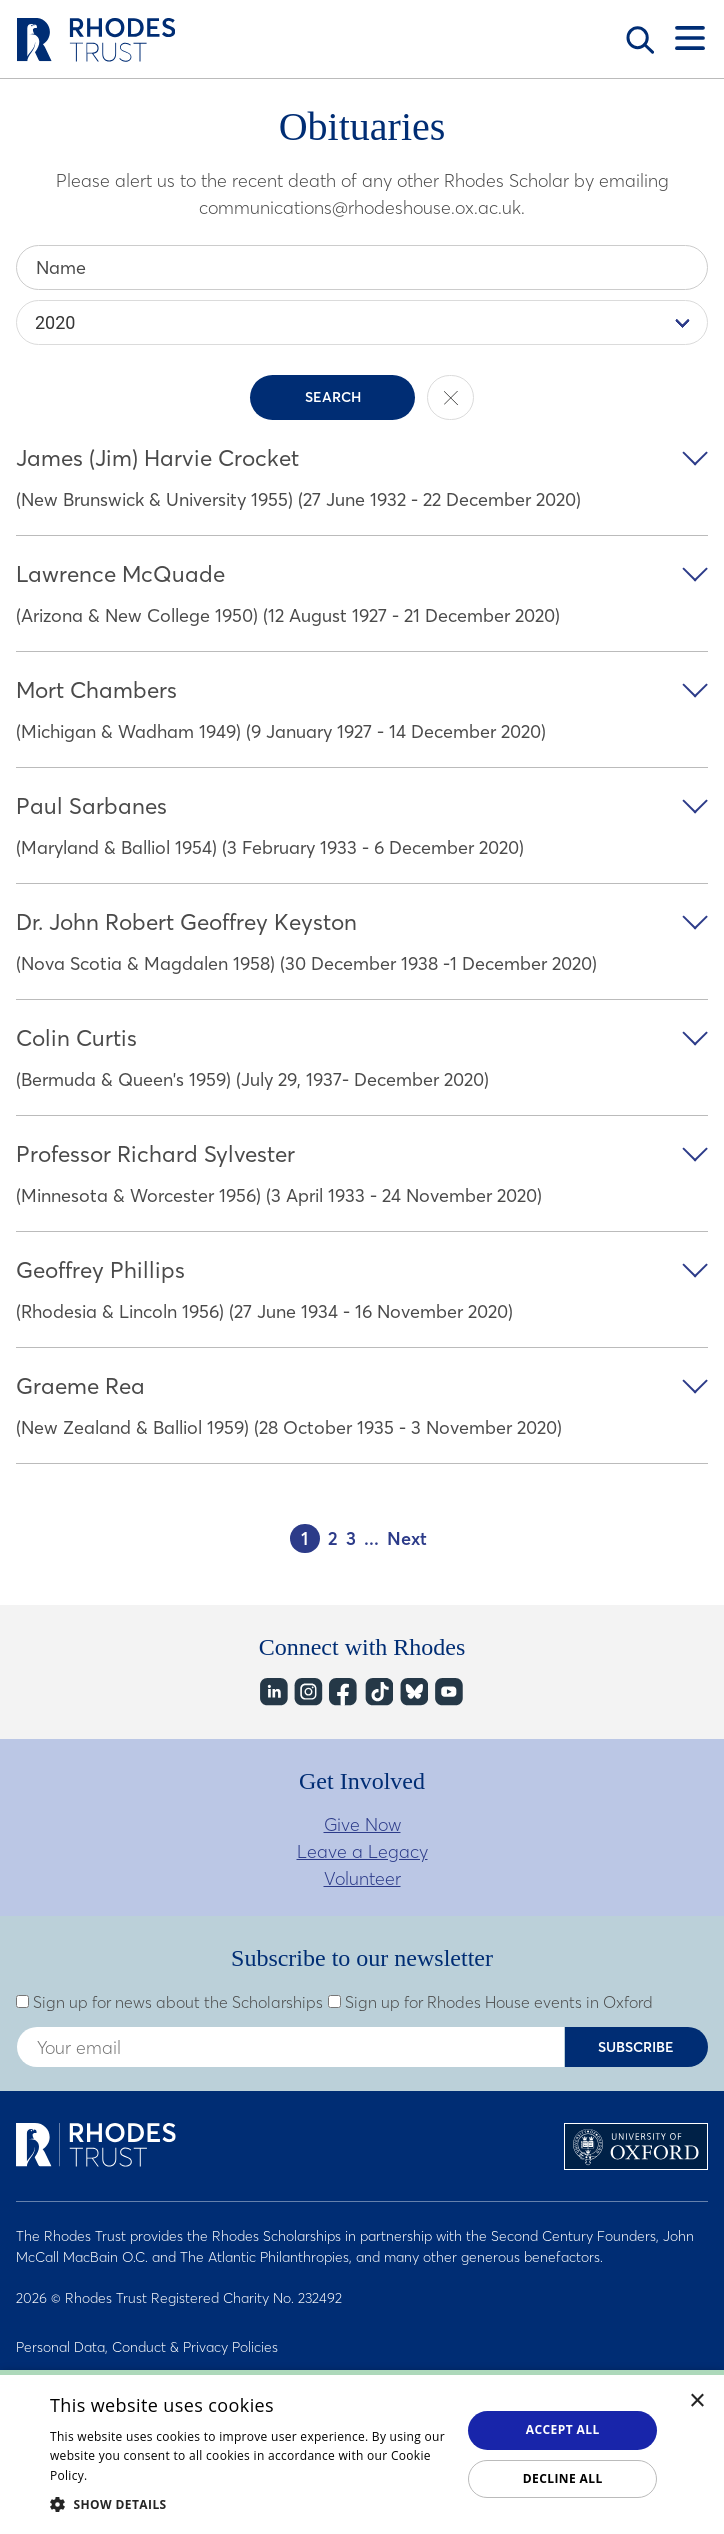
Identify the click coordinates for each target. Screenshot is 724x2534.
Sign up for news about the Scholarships (169, 2002)
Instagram (307, 1692)
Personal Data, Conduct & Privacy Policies (147, 2347)
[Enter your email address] (290, 2047)
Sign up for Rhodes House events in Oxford (490, 2002)
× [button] (697, 2401)
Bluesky (412, 1692)
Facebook (342, 1692)
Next (407, 1538)
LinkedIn (272, 1692)
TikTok (377, 1692)
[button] (249, 2504)
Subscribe (636, 2047)
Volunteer (362, 1878)
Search (640, 40)
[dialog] (362, 2452)
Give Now (362, 1824)
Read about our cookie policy (176, 2475)
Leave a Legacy (362, 1851)
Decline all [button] (563, 2478)
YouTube (447, 1692)
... (371, 1538)
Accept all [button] (563, 2429)
